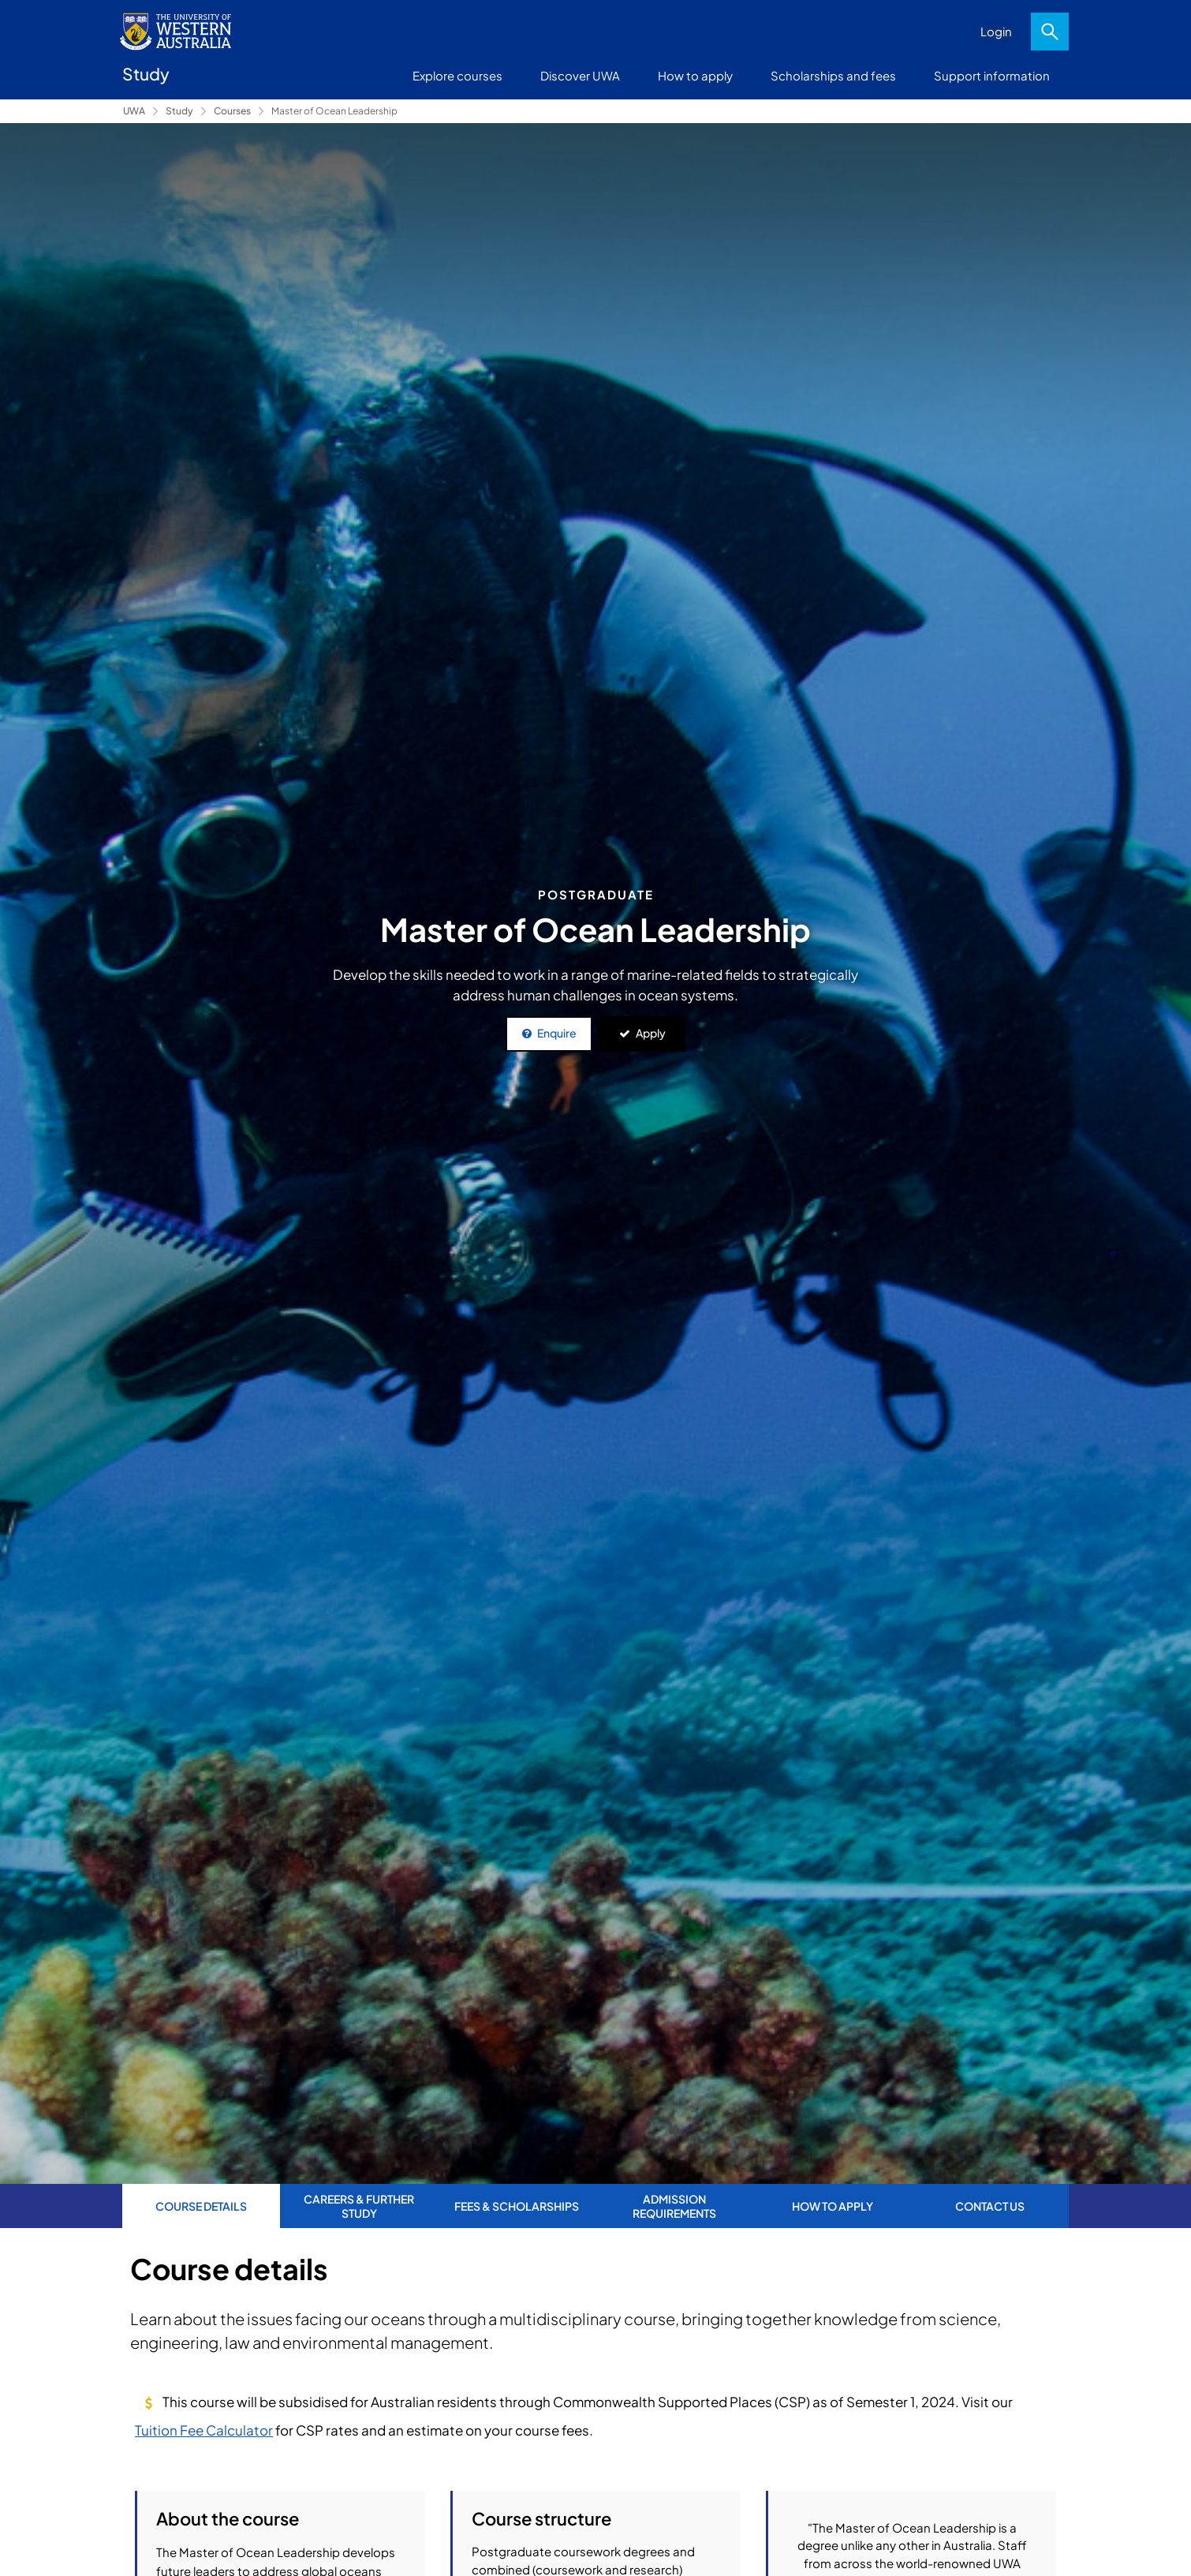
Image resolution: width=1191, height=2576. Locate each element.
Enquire (557, 1033)
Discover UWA (580, 75)
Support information (992, 75)
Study (179, 111)
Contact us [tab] (990, 2206)
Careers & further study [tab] (359, 2206)
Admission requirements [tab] (674, 2206)
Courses (232, 111)
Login (996, 31)
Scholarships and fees (833, 75)
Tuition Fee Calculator (204, 2430)
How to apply (695, 75)
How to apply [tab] (832, 2206)
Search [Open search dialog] (1050, 31)
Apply (651, 1033)
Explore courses (457, 75)
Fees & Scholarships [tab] (516, 2206)
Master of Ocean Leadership (334, 111)
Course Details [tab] (201, 2206)
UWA (134, 111)
